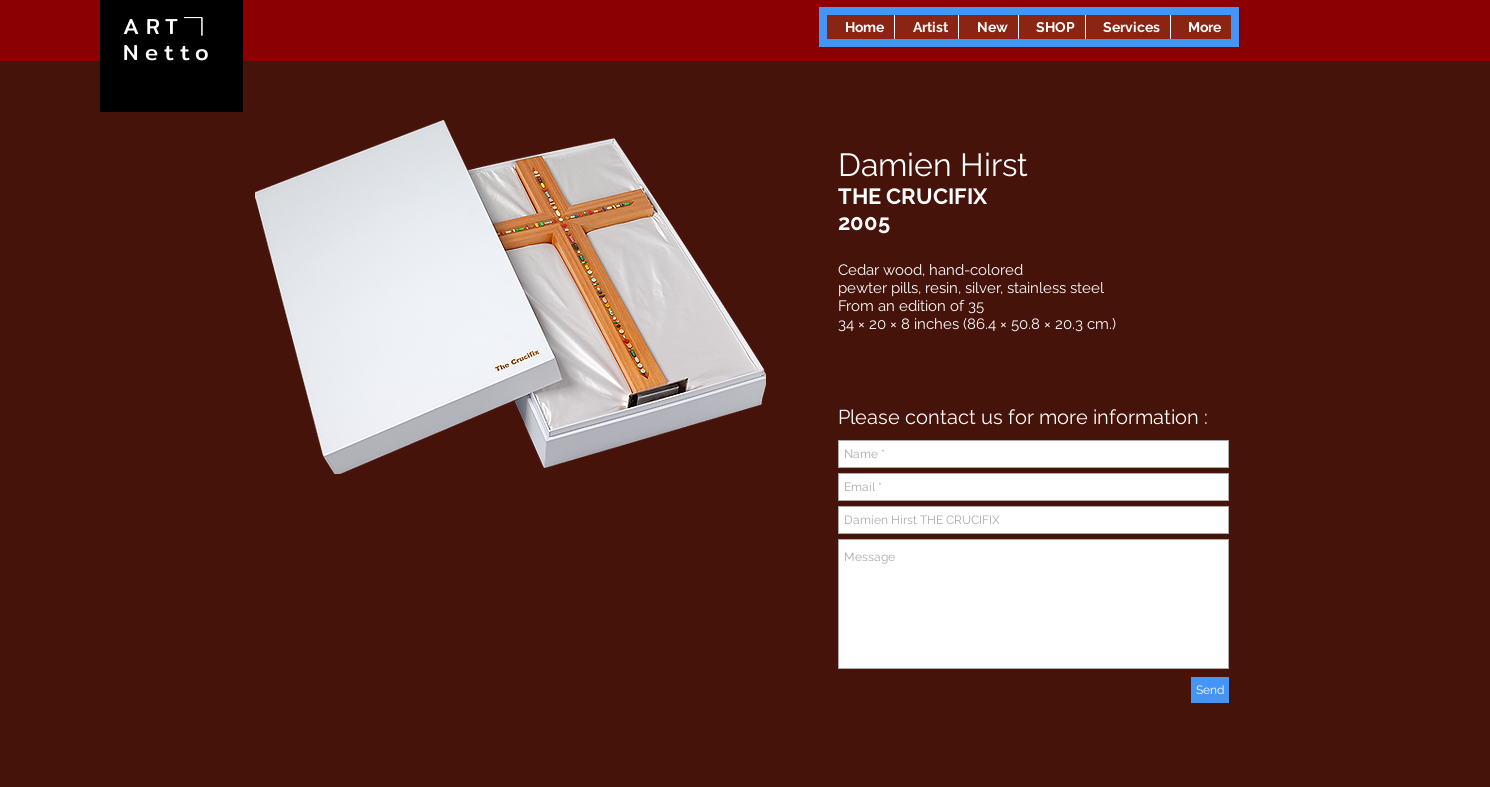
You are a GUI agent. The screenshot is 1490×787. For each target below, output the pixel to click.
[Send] (1210, 690)
